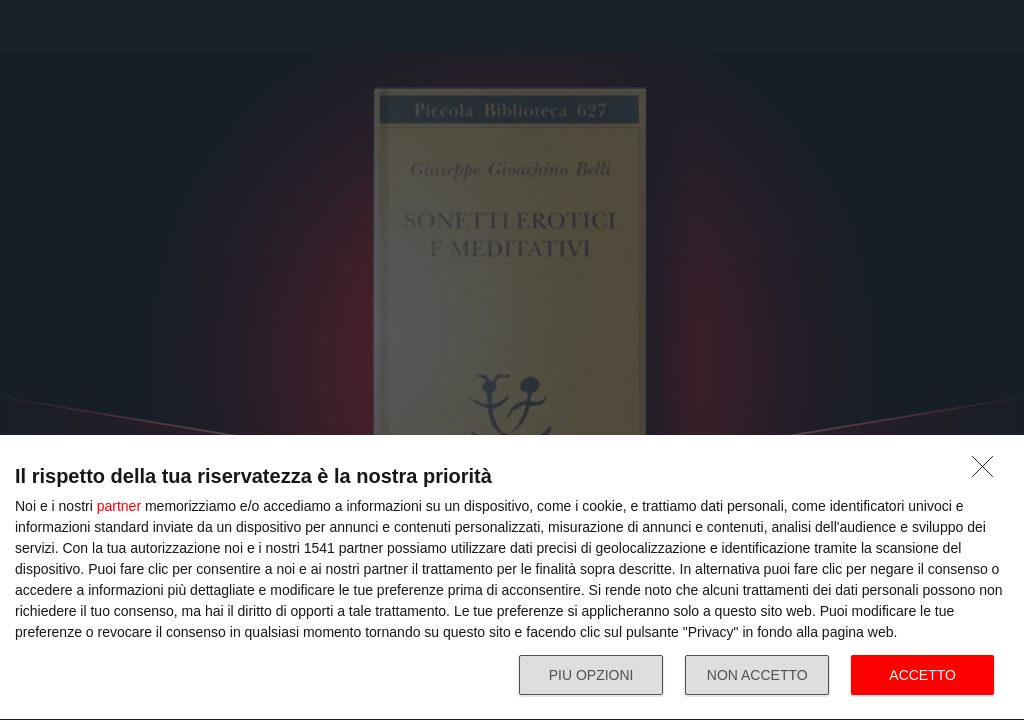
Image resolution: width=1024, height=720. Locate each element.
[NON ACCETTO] (988, 472)
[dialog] (512, 578)
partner (119, 506)
